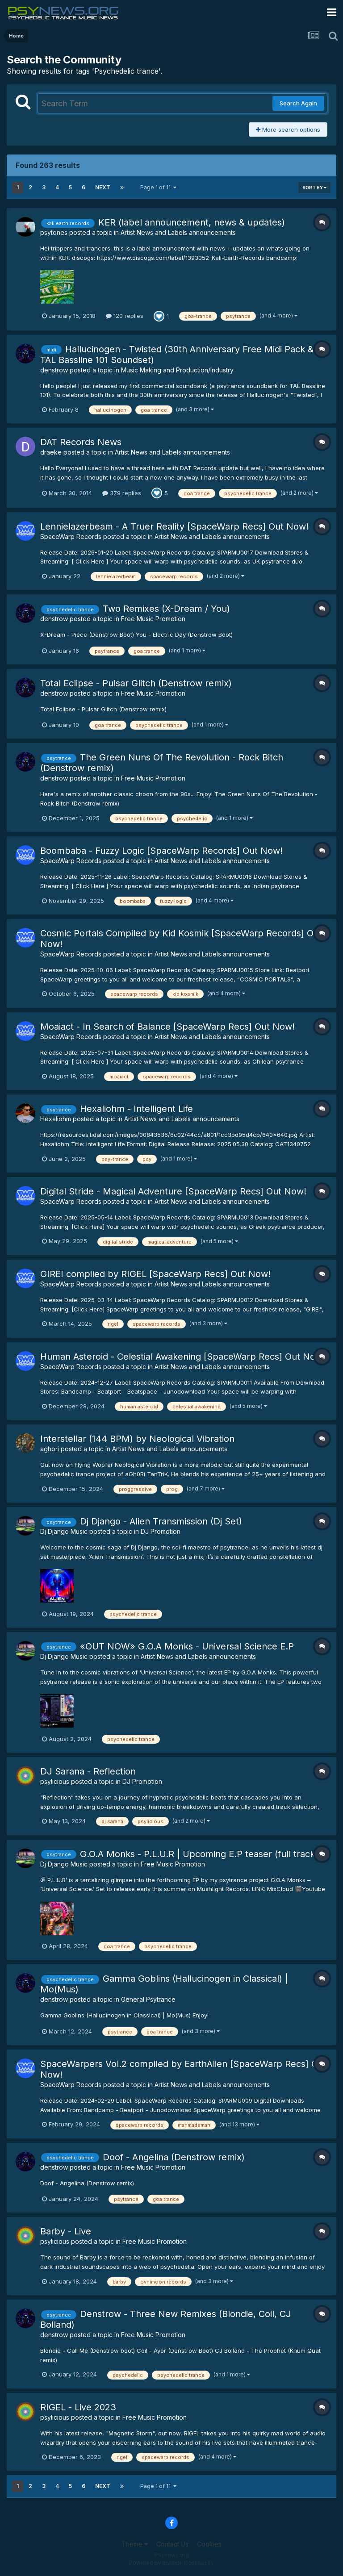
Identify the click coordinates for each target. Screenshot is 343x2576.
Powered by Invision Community (171, 2562)
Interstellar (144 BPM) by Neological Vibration (137, 1438)
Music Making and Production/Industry (177, 370)
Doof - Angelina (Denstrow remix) (174, 2157)
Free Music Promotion (153, 618)
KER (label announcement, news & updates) (191, 222)
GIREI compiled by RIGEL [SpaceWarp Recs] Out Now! (155, 1274)
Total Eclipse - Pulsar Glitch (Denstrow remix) (136, 683)
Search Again (298, 103)
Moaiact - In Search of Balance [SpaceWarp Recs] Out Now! (167, 1026)
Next (102, 187)
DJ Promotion (160, 1531)
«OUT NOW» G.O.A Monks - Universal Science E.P (187, 1646)
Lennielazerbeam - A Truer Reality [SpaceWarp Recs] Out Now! (174, 526)
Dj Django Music (64, 1531)
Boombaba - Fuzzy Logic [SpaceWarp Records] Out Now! (161, 850)
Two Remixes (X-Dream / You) (166, 608)
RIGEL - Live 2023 (78, 2407)
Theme (134, 2544)
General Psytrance (148, 1999)
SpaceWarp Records (70, 536)
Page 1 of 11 (158, 187)
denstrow (54, 370)
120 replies (124, 315)
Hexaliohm (55, 1119)
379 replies (121, 493)
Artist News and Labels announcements (178, 232)
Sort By (314, 187)
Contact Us (172, 2544)
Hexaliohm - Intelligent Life (136, 1108)
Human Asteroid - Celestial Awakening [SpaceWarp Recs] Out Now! (182, 1356)
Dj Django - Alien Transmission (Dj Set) (161, 1521)
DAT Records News (80, 442)
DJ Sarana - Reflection (88, 1771)
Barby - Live (65, 2231)
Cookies (209, 2544)
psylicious (54, 1781)
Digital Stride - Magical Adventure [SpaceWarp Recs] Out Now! (173, 1191)
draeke (51, 452)
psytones (53, 232)
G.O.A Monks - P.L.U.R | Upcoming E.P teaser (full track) (199, 1854)
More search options (288, 129)
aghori (49, 1449)
